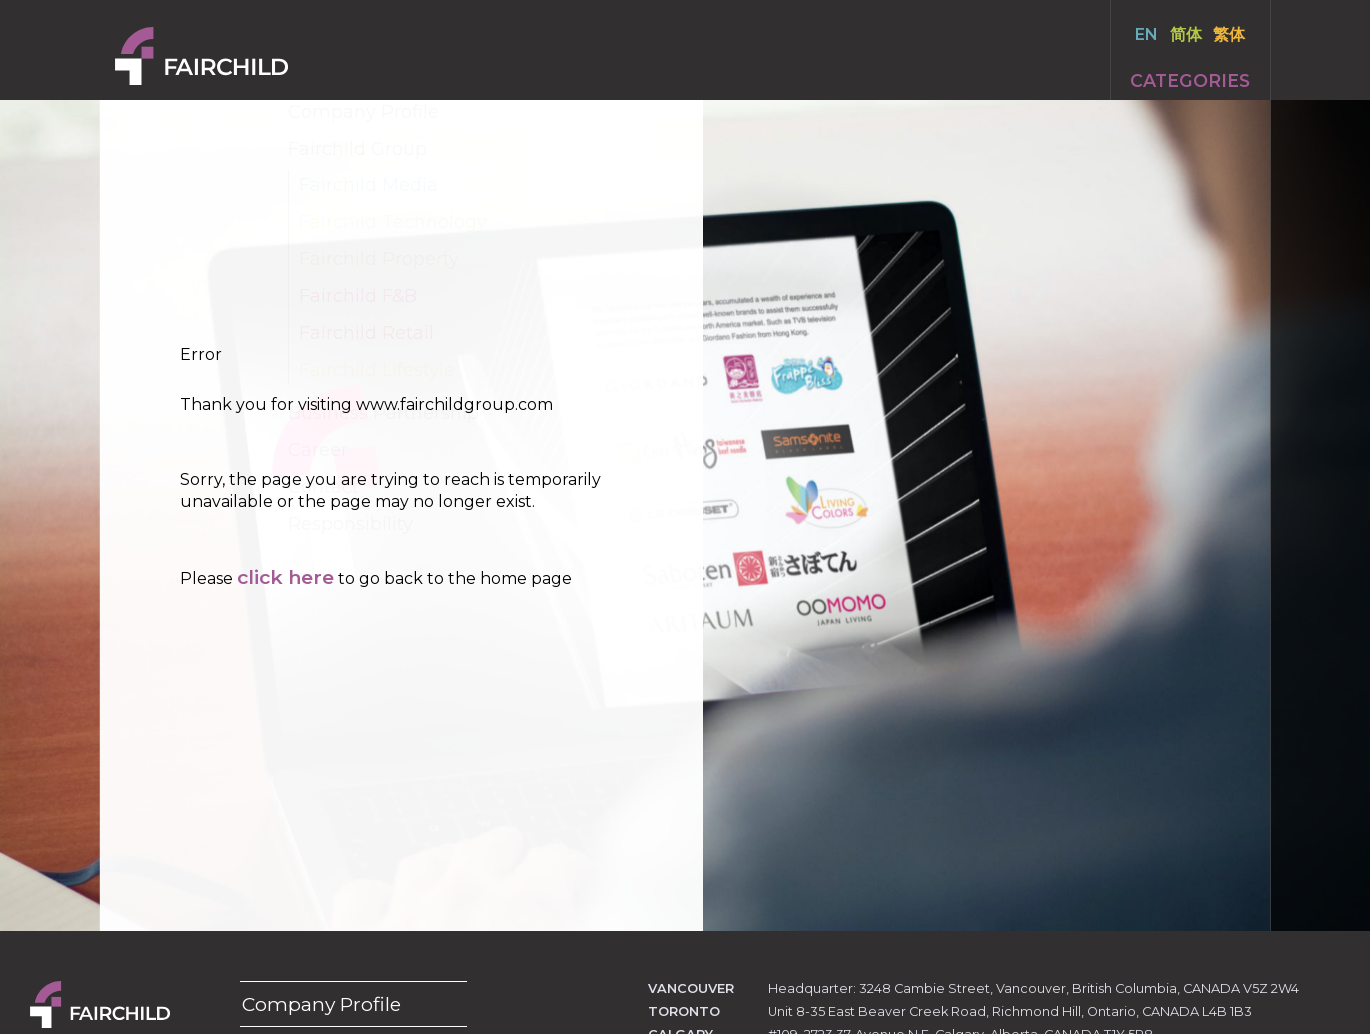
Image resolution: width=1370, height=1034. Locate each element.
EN (1146, 34)
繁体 (1229, 34)
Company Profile (321, 1004)
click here (285, 577)
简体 (1186, 34)
